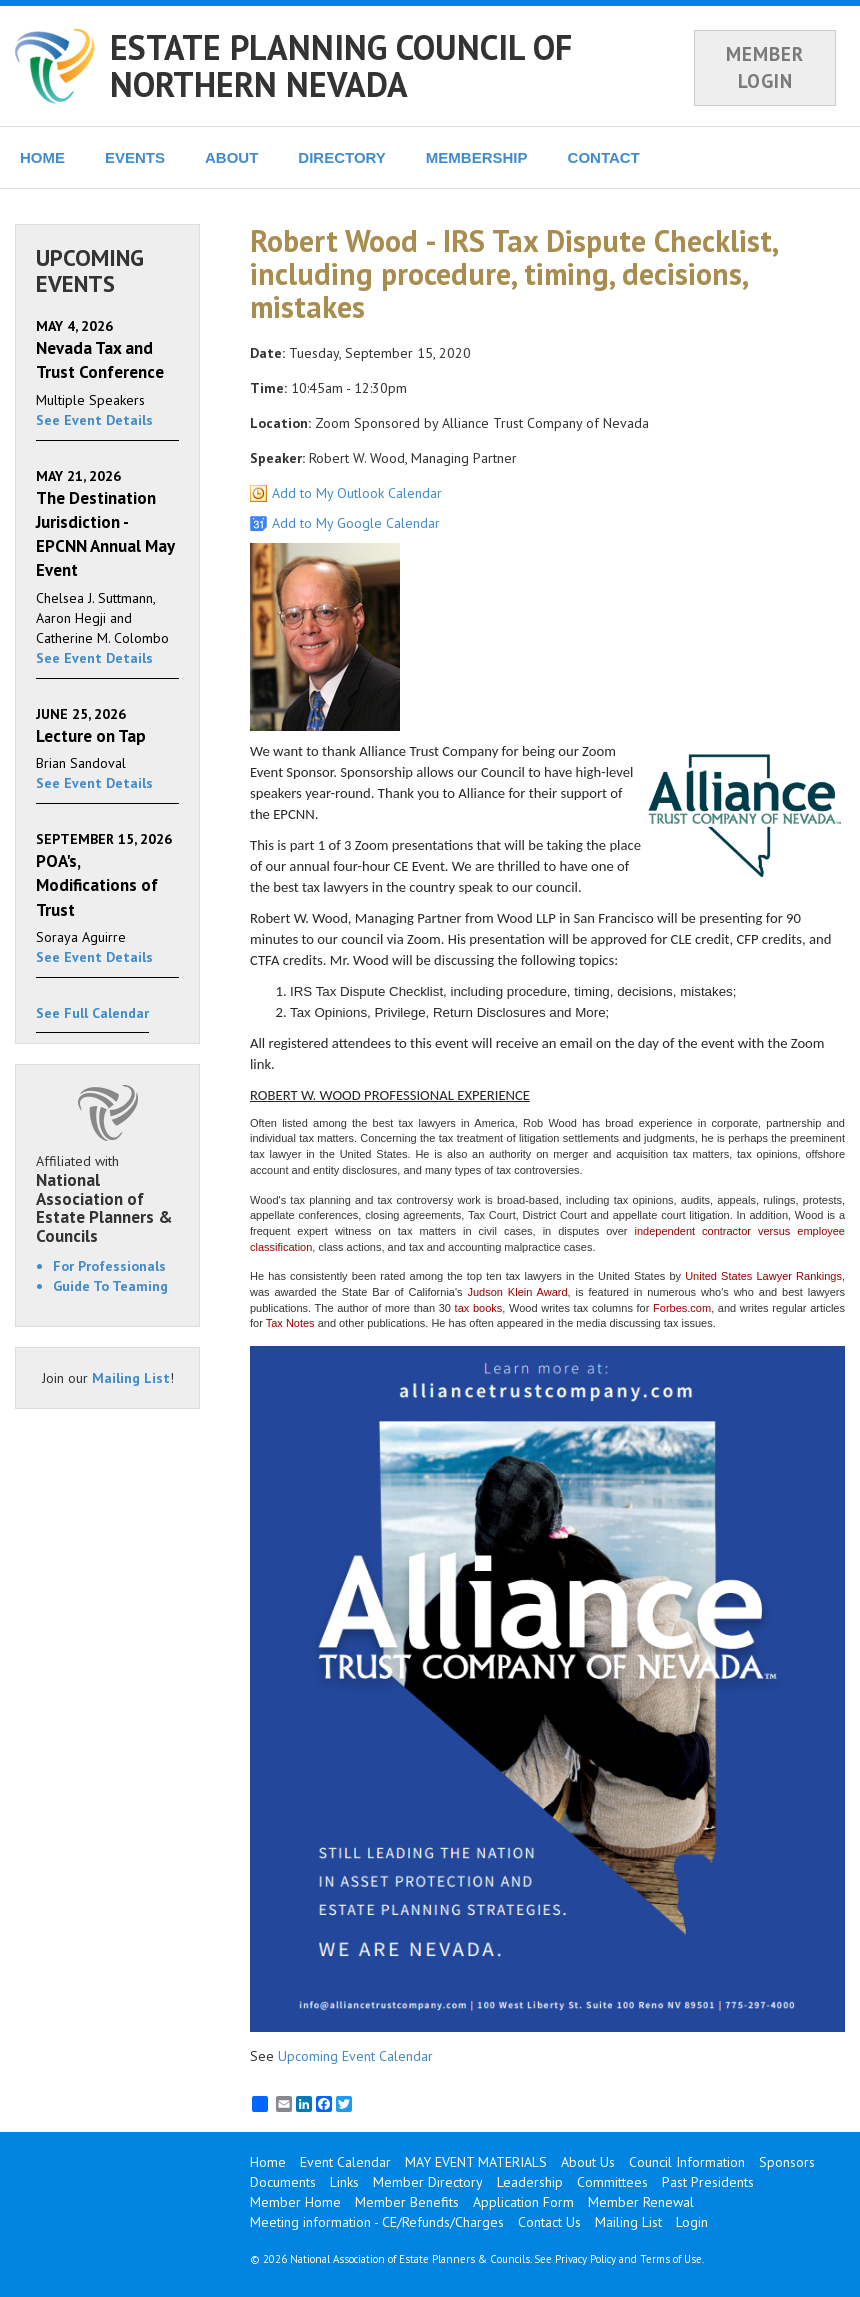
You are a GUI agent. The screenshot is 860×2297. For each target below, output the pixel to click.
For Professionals (109, 1266)
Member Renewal (641, 2202)
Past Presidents (708, 2182)
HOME (42, 157)
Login (692, 2222)
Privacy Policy (585, 2259)
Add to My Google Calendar (356, 523)
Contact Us (549, 2222)
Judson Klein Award (517, 1292)
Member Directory (428, 2182)
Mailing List (131, 1378)
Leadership (530, 2182)
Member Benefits (407, 2202)
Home (268, 2162)
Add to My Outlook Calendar (357, 493)
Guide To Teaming (110, 1286)
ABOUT (231, 157)
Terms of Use (671, 2259)
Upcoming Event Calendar (355, 2056)
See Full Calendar (92, 1013)
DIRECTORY (342, 157)
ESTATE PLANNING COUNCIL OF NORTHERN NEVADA (341, 65)
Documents (283, 2182)
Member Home (295, 2202)
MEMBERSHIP (477, 157)
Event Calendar (345, 2162)
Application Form (523, 2202)
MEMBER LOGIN (765, 67)
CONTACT (604, 157)
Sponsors (787, 2162)
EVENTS (135, 157)
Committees (612, 2182)
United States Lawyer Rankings (763, 1276)
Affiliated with (107, 1199)
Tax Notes (290, 1323)
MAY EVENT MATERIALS (476, 2162)
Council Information (687, 2162)
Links (344, 2182)
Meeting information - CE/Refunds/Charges (377, 2222)
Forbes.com (682, 1308)
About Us (588, 2162)
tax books (479, 1308)
